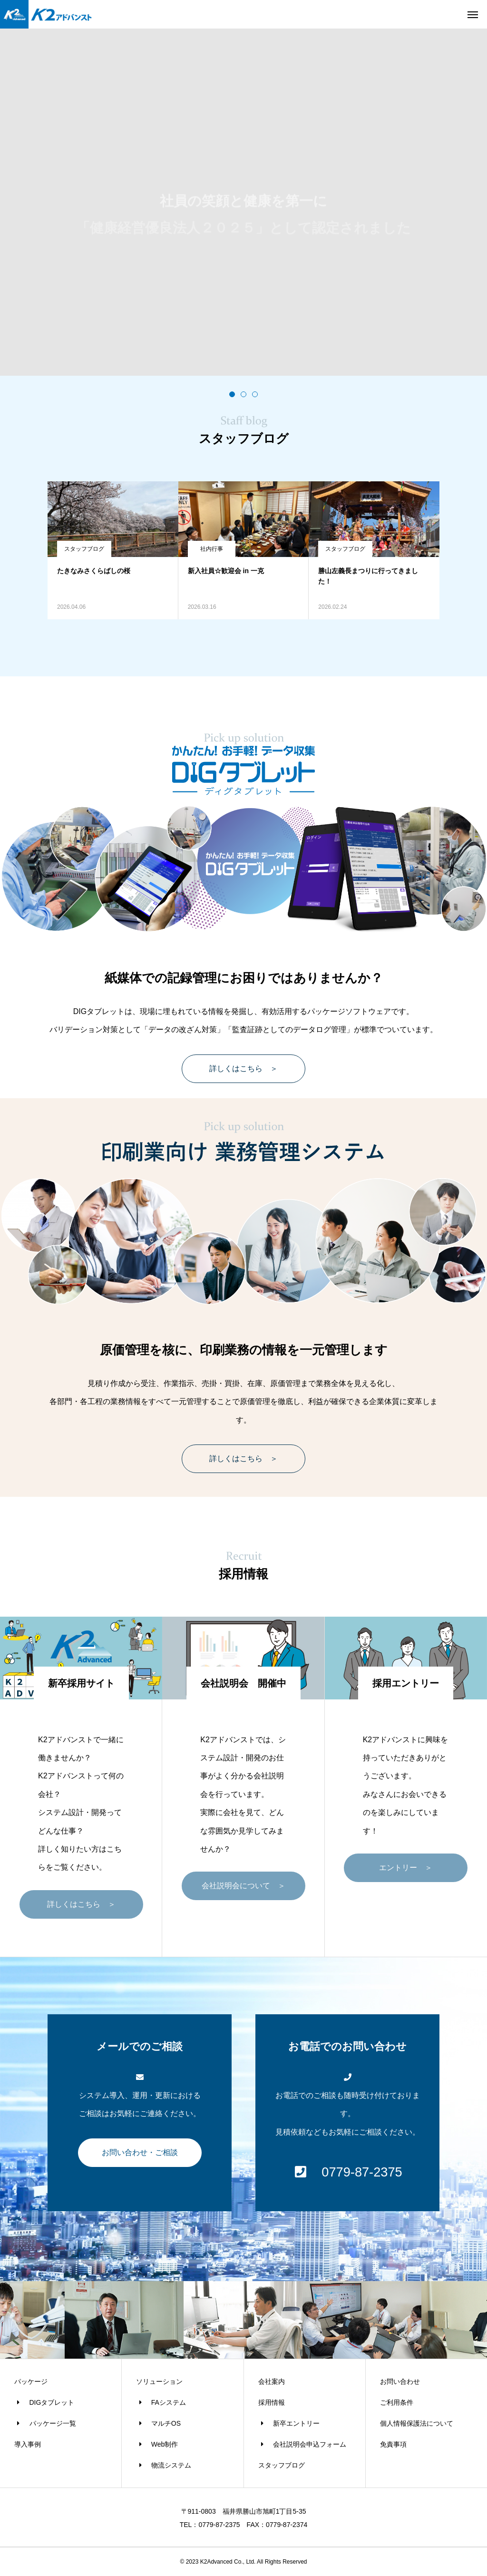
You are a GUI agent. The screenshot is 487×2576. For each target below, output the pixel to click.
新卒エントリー (289, 2423)
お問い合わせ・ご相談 (140, 2152)
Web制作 (157, 2444)
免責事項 (393, 2444)
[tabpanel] (243, 202)
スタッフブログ (84, 549)
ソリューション (159, 2381)
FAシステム (161, 2402)
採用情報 (271, 2402)
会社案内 (271, 2381)
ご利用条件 (396, 2402)
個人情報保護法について (416, 2423)
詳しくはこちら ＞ (243, 1068)
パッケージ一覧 (45, 2423)
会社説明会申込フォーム (302, 2444)
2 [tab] (243, 394)
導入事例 (27, 2444)
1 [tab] (232, 394)
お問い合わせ (400, 2381)
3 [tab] (255, 394)
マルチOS (158, 2423)
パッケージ (31, 2381)
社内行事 (211, 549)
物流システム (163, 2465)
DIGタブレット (44, 2402)
